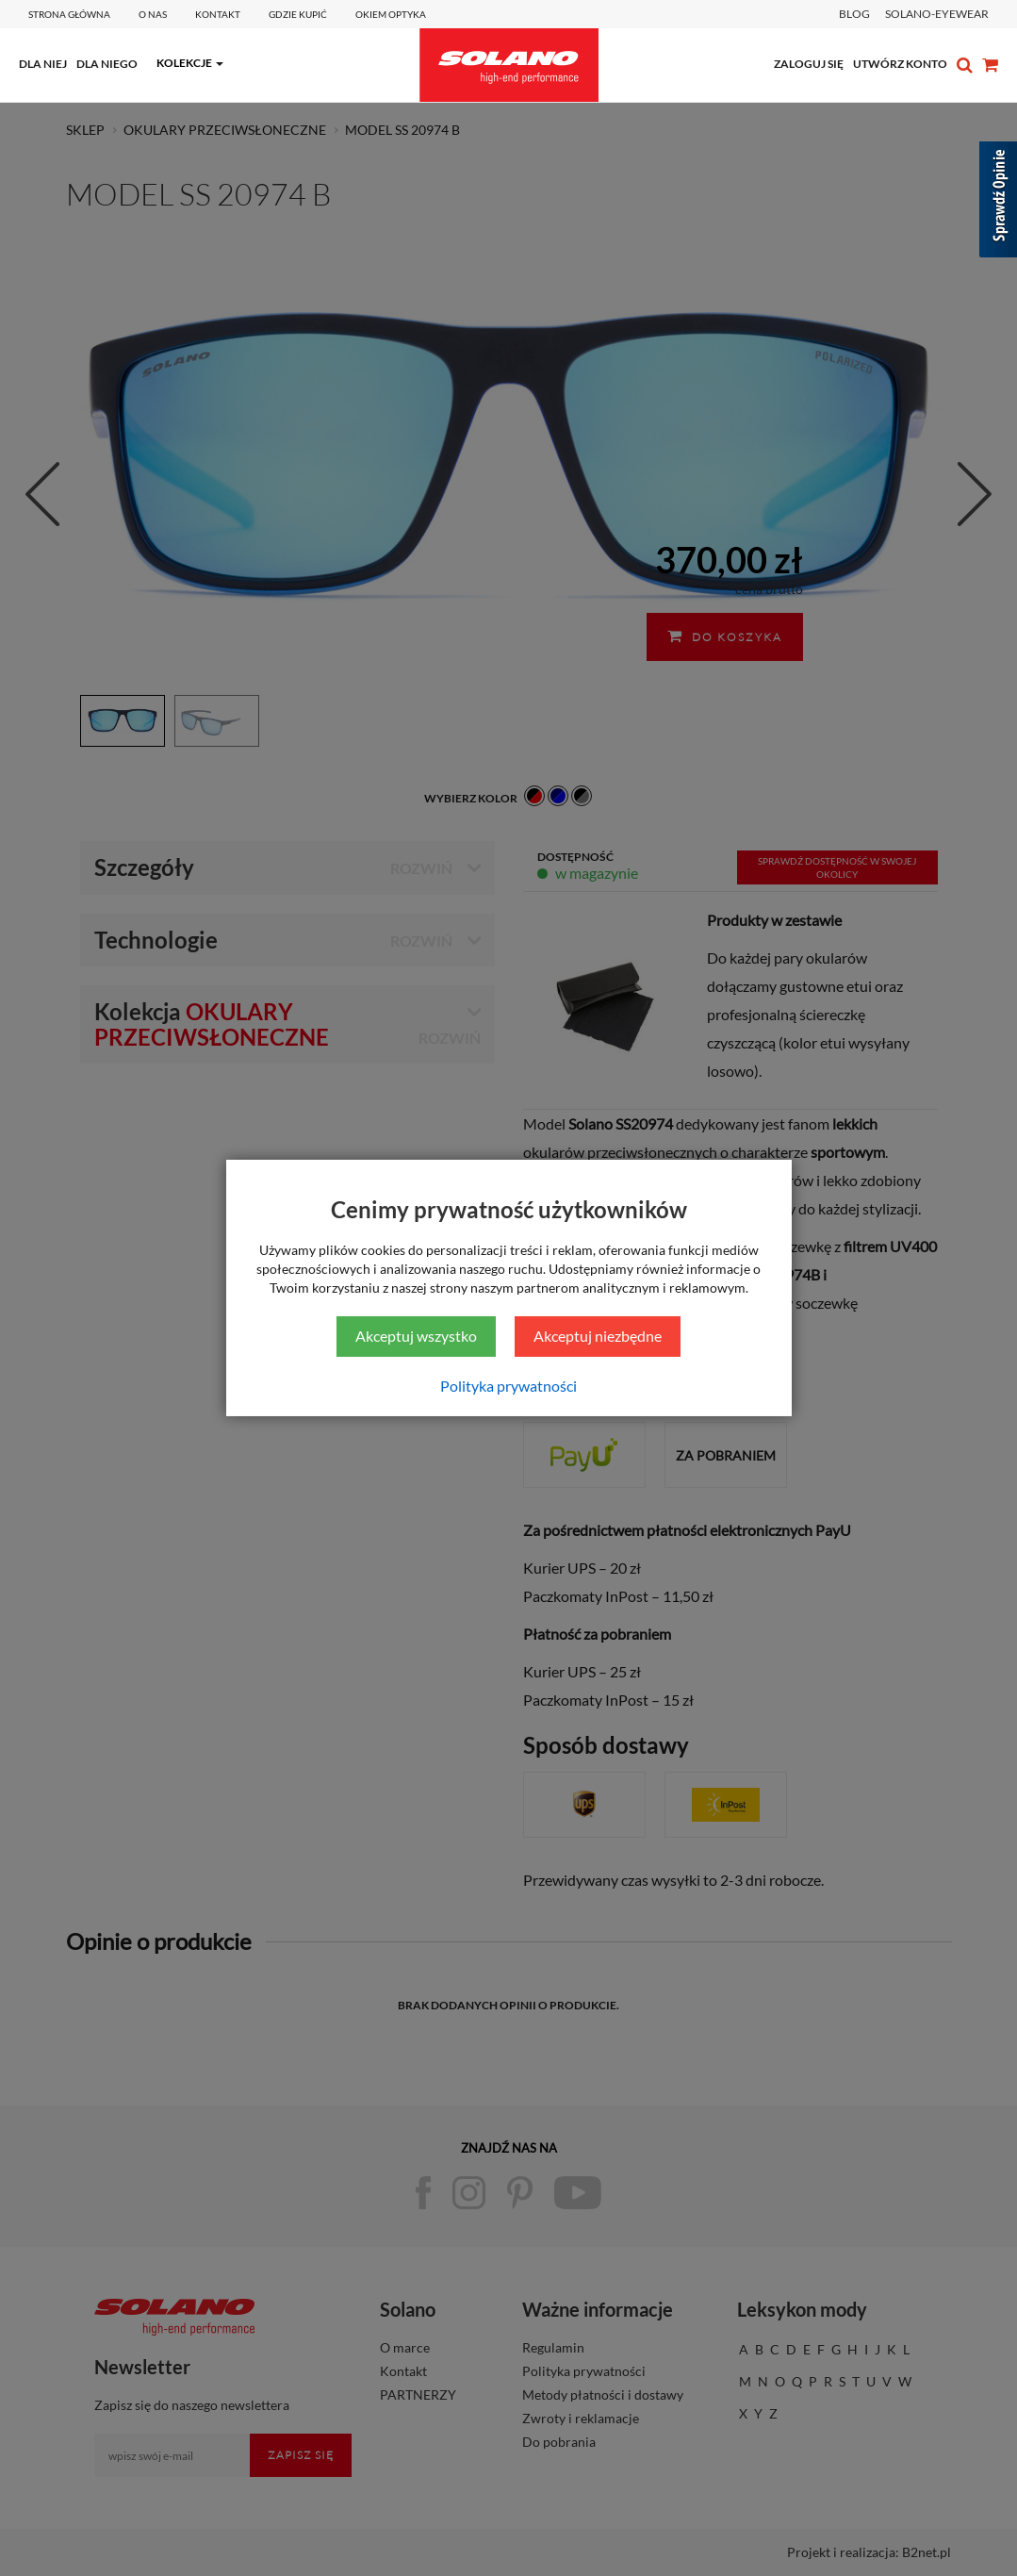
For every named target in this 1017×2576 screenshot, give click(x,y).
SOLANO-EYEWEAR (937, 14)
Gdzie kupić (298, 14)
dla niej (43, 64)
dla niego (107, 64)
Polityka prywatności (508, 1386)
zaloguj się (809, 64)
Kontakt (217, 14)
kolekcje (184, 63)
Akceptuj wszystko (416, 1336)
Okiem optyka (390, 14)
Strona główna (69, 14)
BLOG (854, 14)
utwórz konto (900, 64)
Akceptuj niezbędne (597, 1336)
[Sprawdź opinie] (998, 202)
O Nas (153, 14)
